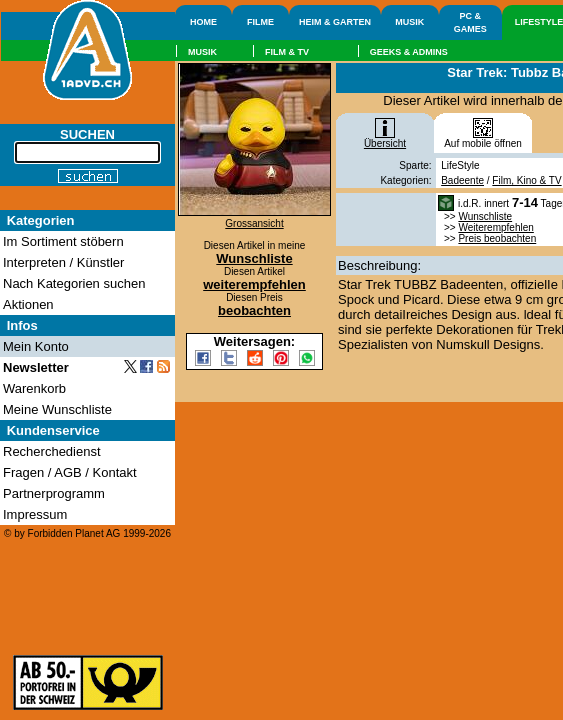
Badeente (462, 180)
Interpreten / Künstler (63, 262)
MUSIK (409, 22)
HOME (203, 22)
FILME (260, 22)
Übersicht (385, 139)
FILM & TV (287, 52)
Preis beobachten (497, 238)
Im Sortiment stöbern (63, 241)
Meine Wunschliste (57, 409)
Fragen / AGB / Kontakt (70, 472)
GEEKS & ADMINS (409, 52)
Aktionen (28, 304)
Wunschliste (485, 216)
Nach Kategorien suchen (74, 283)
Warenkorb (34, 388)
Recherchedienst (52, 451)
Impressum (35, 514)
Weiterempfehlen (495, 227)
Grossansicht (254, 223)
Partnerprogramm (54, 493)
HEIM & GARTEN (335, 22)
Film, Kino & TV (526, 180)
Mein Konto (36, 346)
